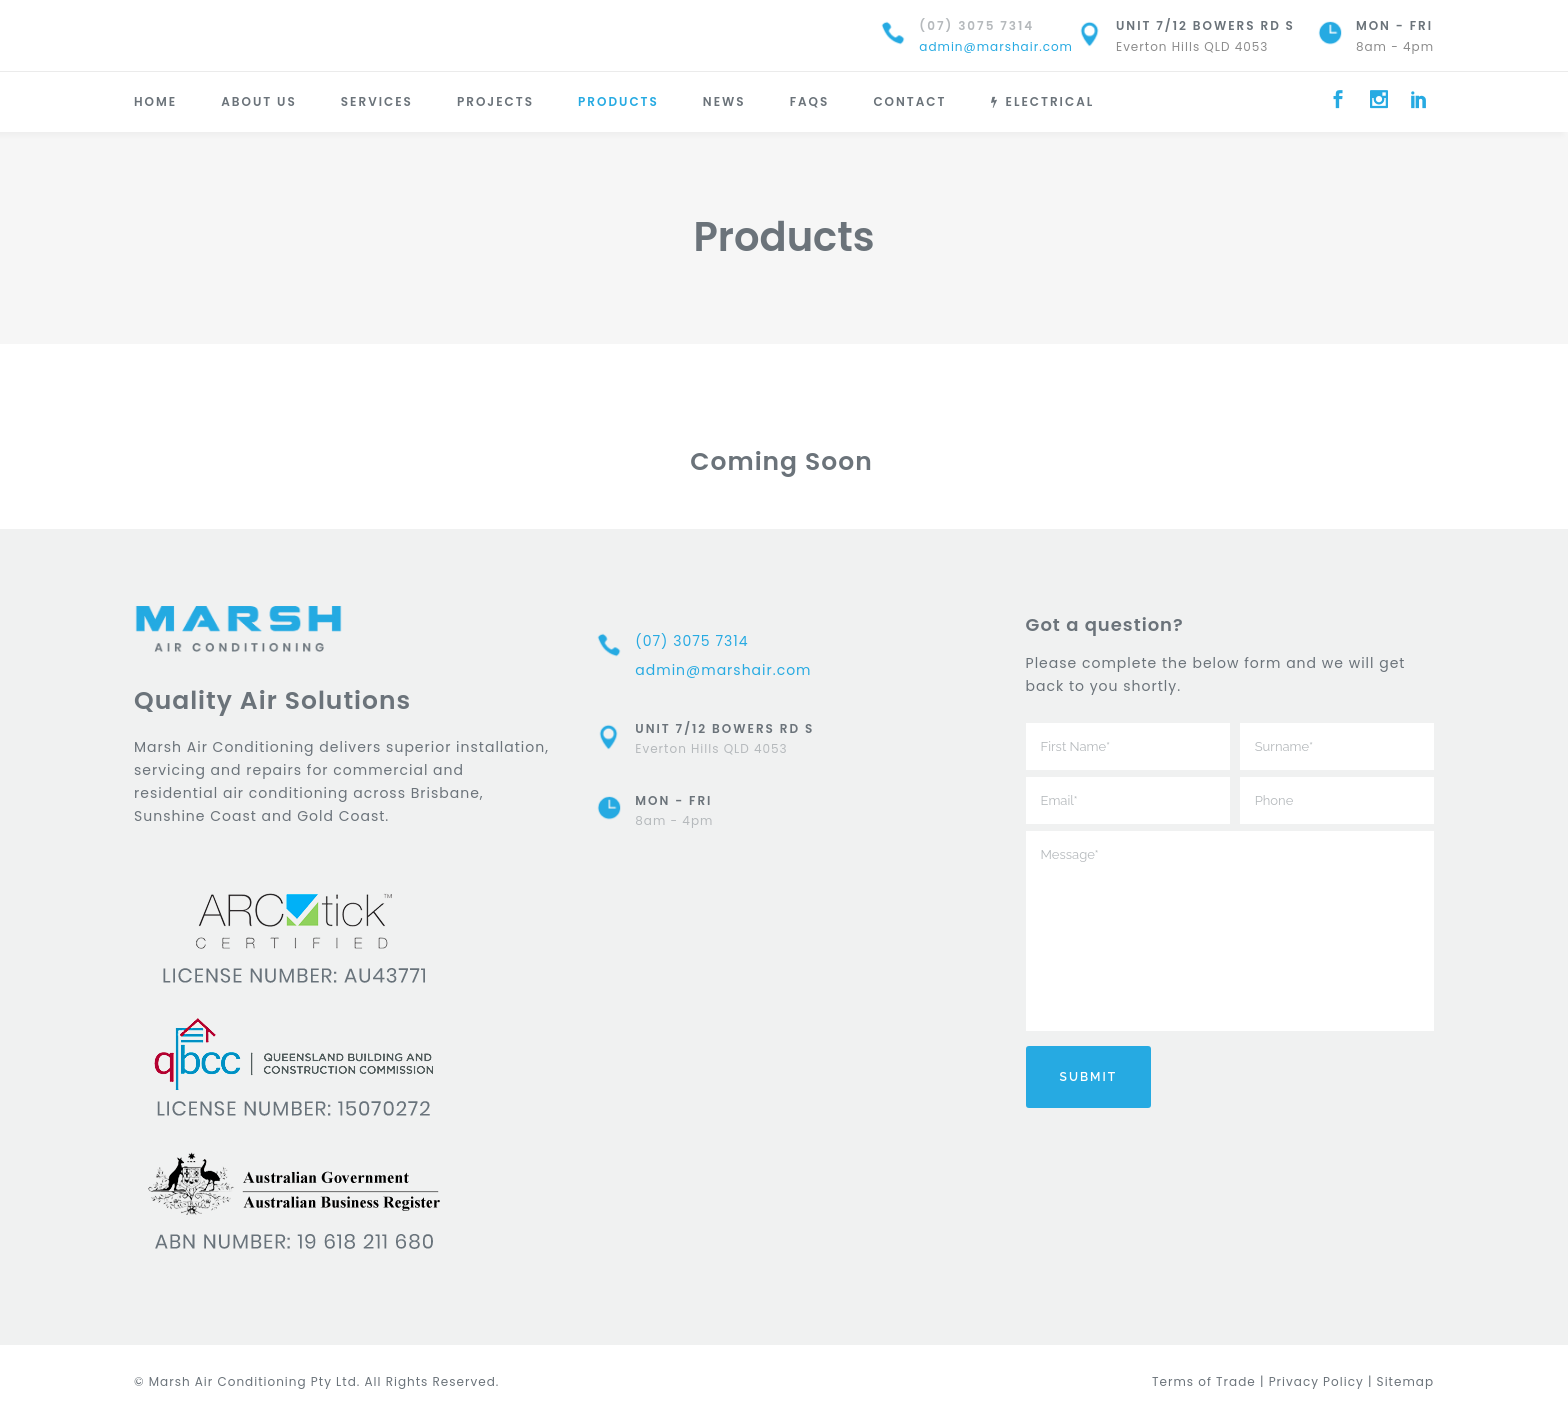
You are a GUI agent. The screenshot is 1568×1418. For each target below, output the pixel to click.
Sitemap (1405, 1381)
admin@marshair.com (996, 46)
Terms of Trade (1204, 1381)
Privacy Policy (1316, 1381)
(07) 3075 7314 (976, 25)
